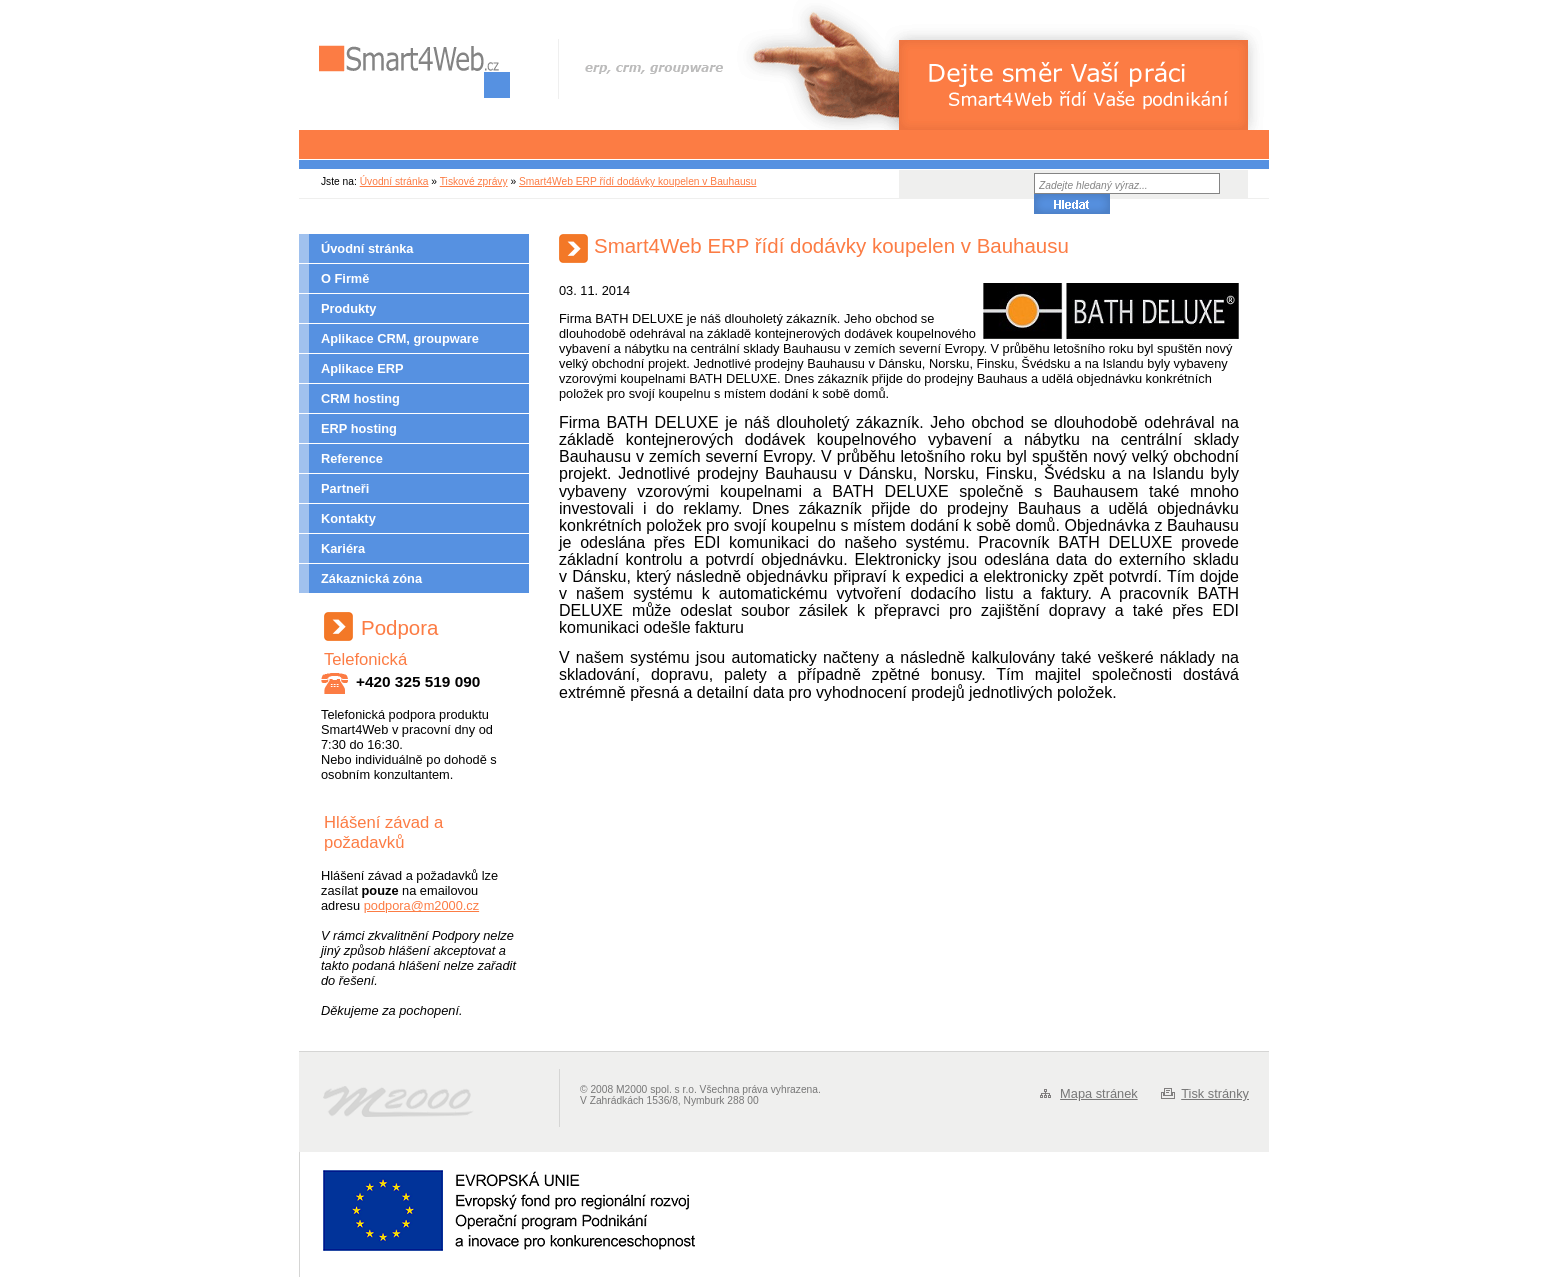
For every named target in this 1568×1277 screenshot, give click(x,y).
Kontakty (348, 518)
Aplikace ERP (362, 368)
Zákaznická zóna (371, 578)
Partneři (345, 488)
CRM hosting (360, 398)
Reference (352, 458)
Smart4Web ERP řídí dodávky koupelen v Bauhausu (637, 181)
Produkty (348, 308)
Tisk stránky (1215, 1093)
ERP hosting (359, 428)
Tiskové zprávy (474, 181)
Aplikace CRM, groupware (400, 338)
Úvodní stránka (394, 181)
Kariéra (343, 548)
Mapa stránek (1099, 1093)
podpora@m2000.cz (421, 905)
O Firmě (345, 278)
